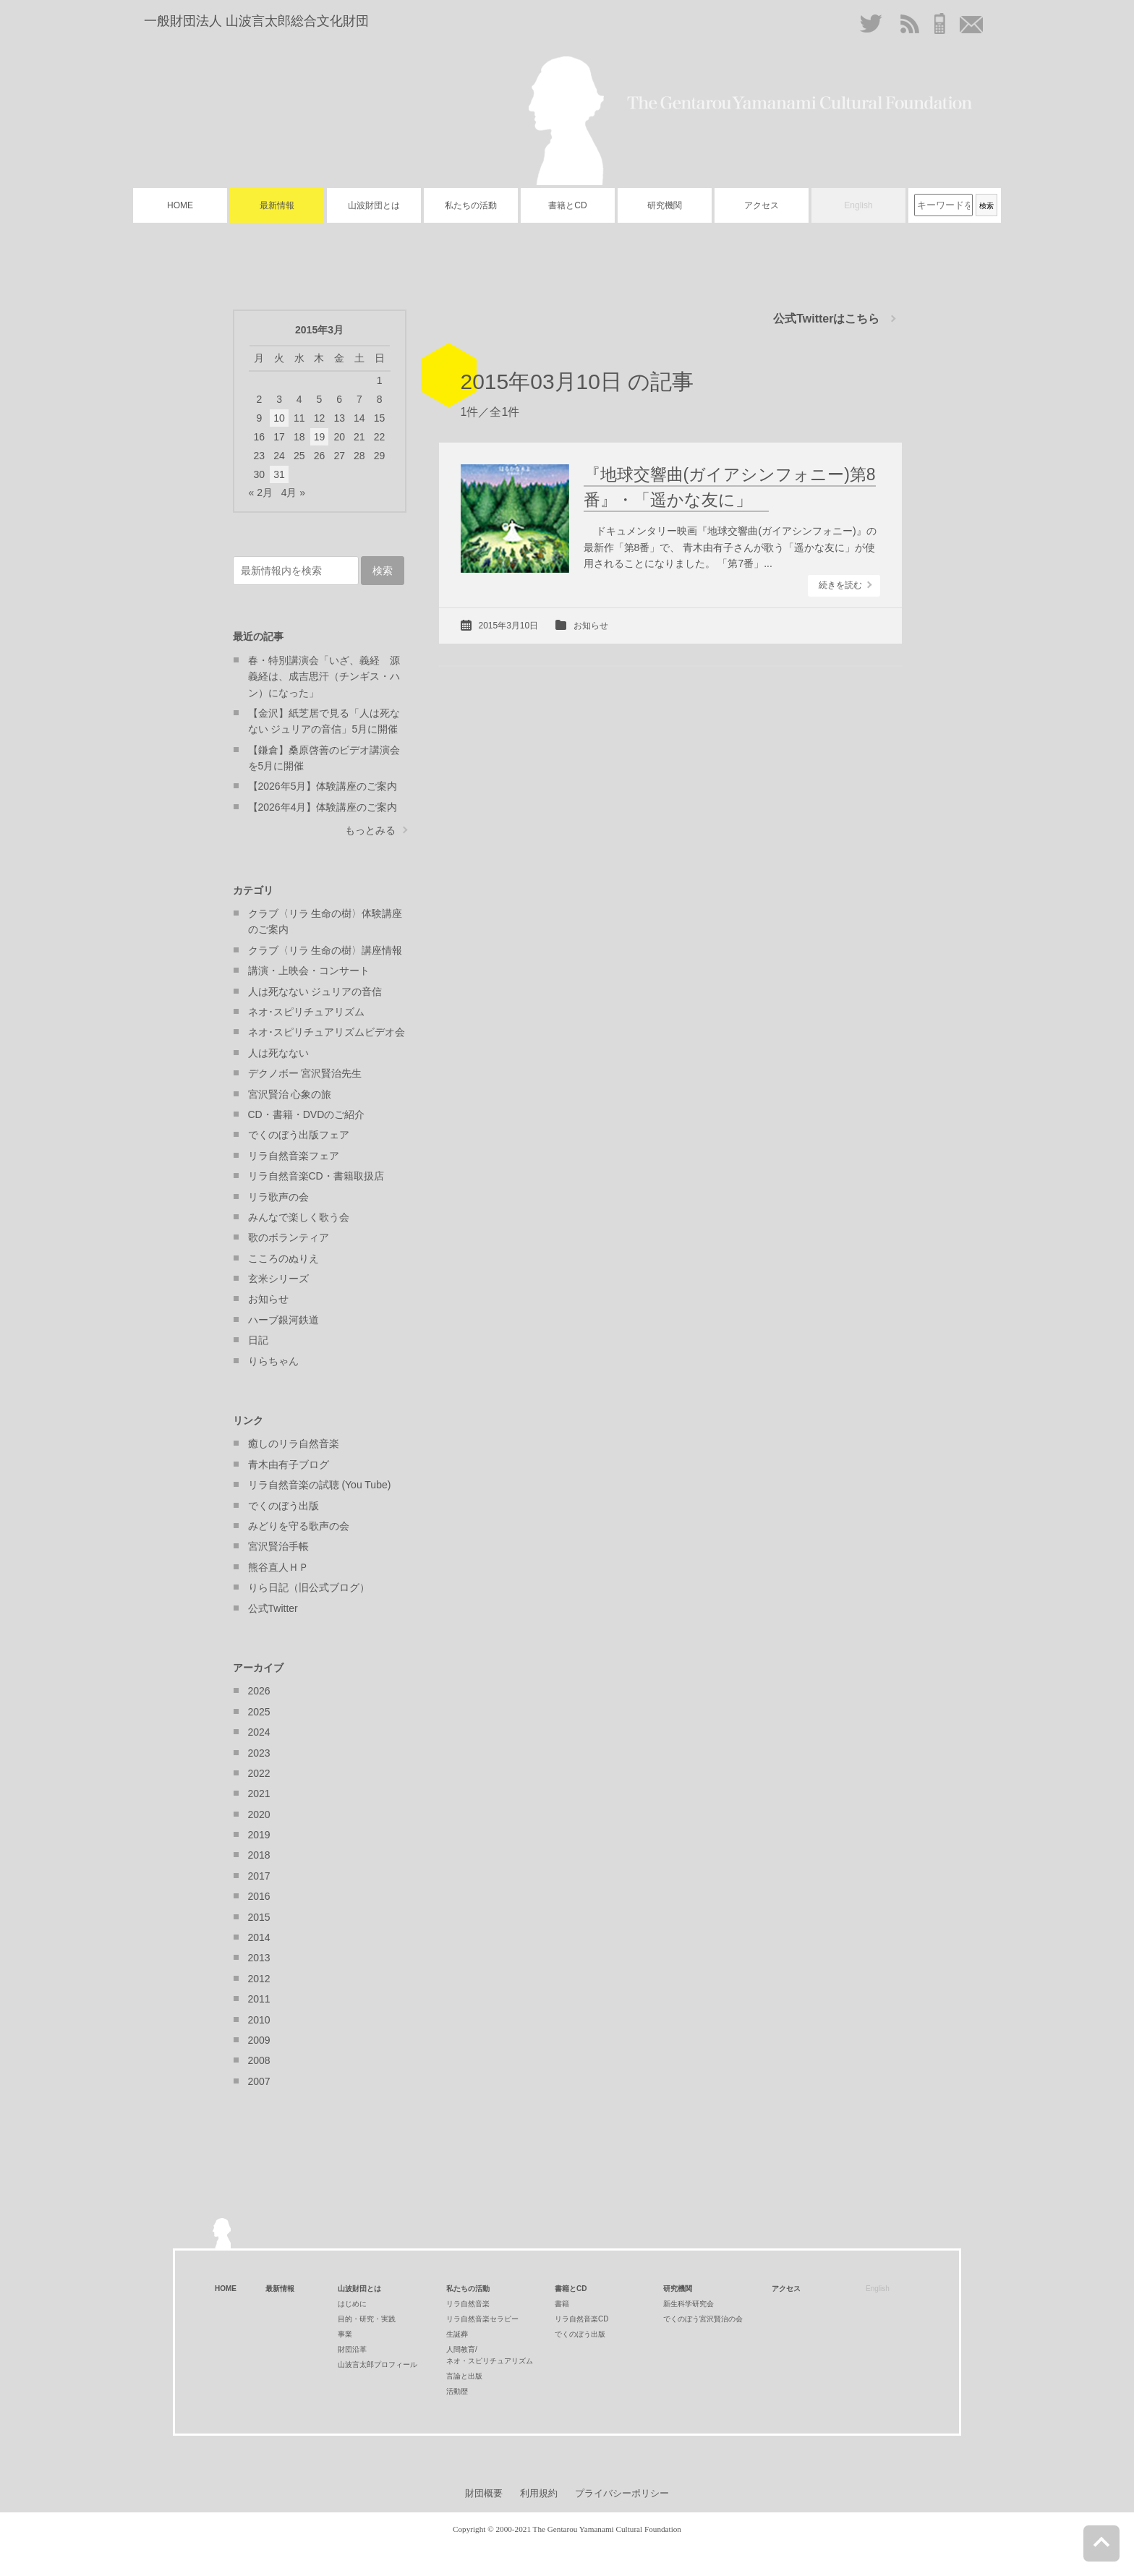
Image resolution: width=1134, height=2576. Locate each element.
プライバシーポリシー (622, 2493)
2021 (259, 1793)
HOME (180, 205)
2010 (259, 2020)
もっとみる (370, 830)
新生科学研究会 (688, 2304)
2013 (259, 1957)
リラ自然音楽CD (581, 2319)
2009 (259, 2040)
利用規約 (539, 2493)
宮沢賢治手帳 (278, 1546)
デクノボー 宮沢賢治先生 (305, 1073)
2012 (259, 1978)
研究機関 (664, 205)
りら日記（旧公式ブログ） (309, 1587)
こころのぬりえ (283, 1258)
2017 (259, 1876)
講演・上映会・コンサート (309, 970)
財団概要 (484, 2493)
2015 (259, 1917)
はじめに (352, 2304)
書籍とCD (567, 205)
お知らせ (591, 625)
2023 (259, 1753)
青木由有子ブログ (288, 1464)
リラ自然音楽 (468, 2304)
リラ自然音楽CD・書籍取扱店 (316, 1176)
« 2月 (261, 492)
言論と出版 (464, 2376)
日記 (258, 1340)
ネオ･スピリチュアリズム (306, 1012)
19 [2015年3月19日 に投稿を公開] (319, 437)
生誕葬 (457, 2334)
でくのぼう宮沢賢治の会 (703, 2319)
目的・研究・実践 (367, 2319)
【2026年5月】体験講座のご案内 (323, 786)
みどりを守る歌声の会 (298, 1526)
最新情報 (277, 205)
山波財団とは (374, 205)
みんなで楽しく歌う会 (298, 1217)
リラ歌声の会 (278, 1197)
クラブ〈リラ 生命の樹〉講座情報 (325, 950)
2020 (259, 1814)
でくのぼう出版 (283, 1505)
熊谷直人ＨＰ (278, 1567)
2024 (259, 1732)
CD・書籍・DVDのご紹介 (306, 1114)
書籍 (562, 2304)
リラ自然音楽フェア (293, 1155)
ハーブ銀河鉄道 (283, 1320)
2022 (259, 1773)
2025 (259, 1712)
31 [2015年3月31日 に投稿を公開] (279, 474)
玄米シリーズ (278, 1278)
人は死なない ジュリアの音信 (315, 991)
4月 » (293, 492)
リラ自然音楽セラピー (482, 2319)
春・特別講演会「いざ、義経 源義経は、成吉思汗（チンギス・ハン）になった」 (324, 676)
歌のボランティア (288, 1237)
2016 (259, 1896)
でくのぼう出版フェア (298, 1134)
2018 (259, 1855)
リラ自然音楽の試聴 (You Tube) (319, 1484)
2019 (259, 1835)
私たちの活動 (471, 205)
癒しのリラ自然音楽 (293, 1443)
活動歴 (457, 2391)
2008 (259, 2060)
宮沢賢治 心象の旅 (290, 1094)
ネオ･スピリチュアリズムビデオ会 (326, 1032)
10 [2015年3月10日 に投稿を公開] (279, 418)
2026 (259, 1691)
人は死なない (278, 1053)
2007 (259, 2081)
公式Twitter (273, 1608)
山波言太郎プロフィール (377, 2364)
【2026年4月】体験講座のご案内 (323, 807)
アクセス (761, 205)
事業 (345, 2334)
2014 (259, 1937)
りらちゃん (273, 1361)
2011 (259, 1999)
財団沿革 (352, 2349)
